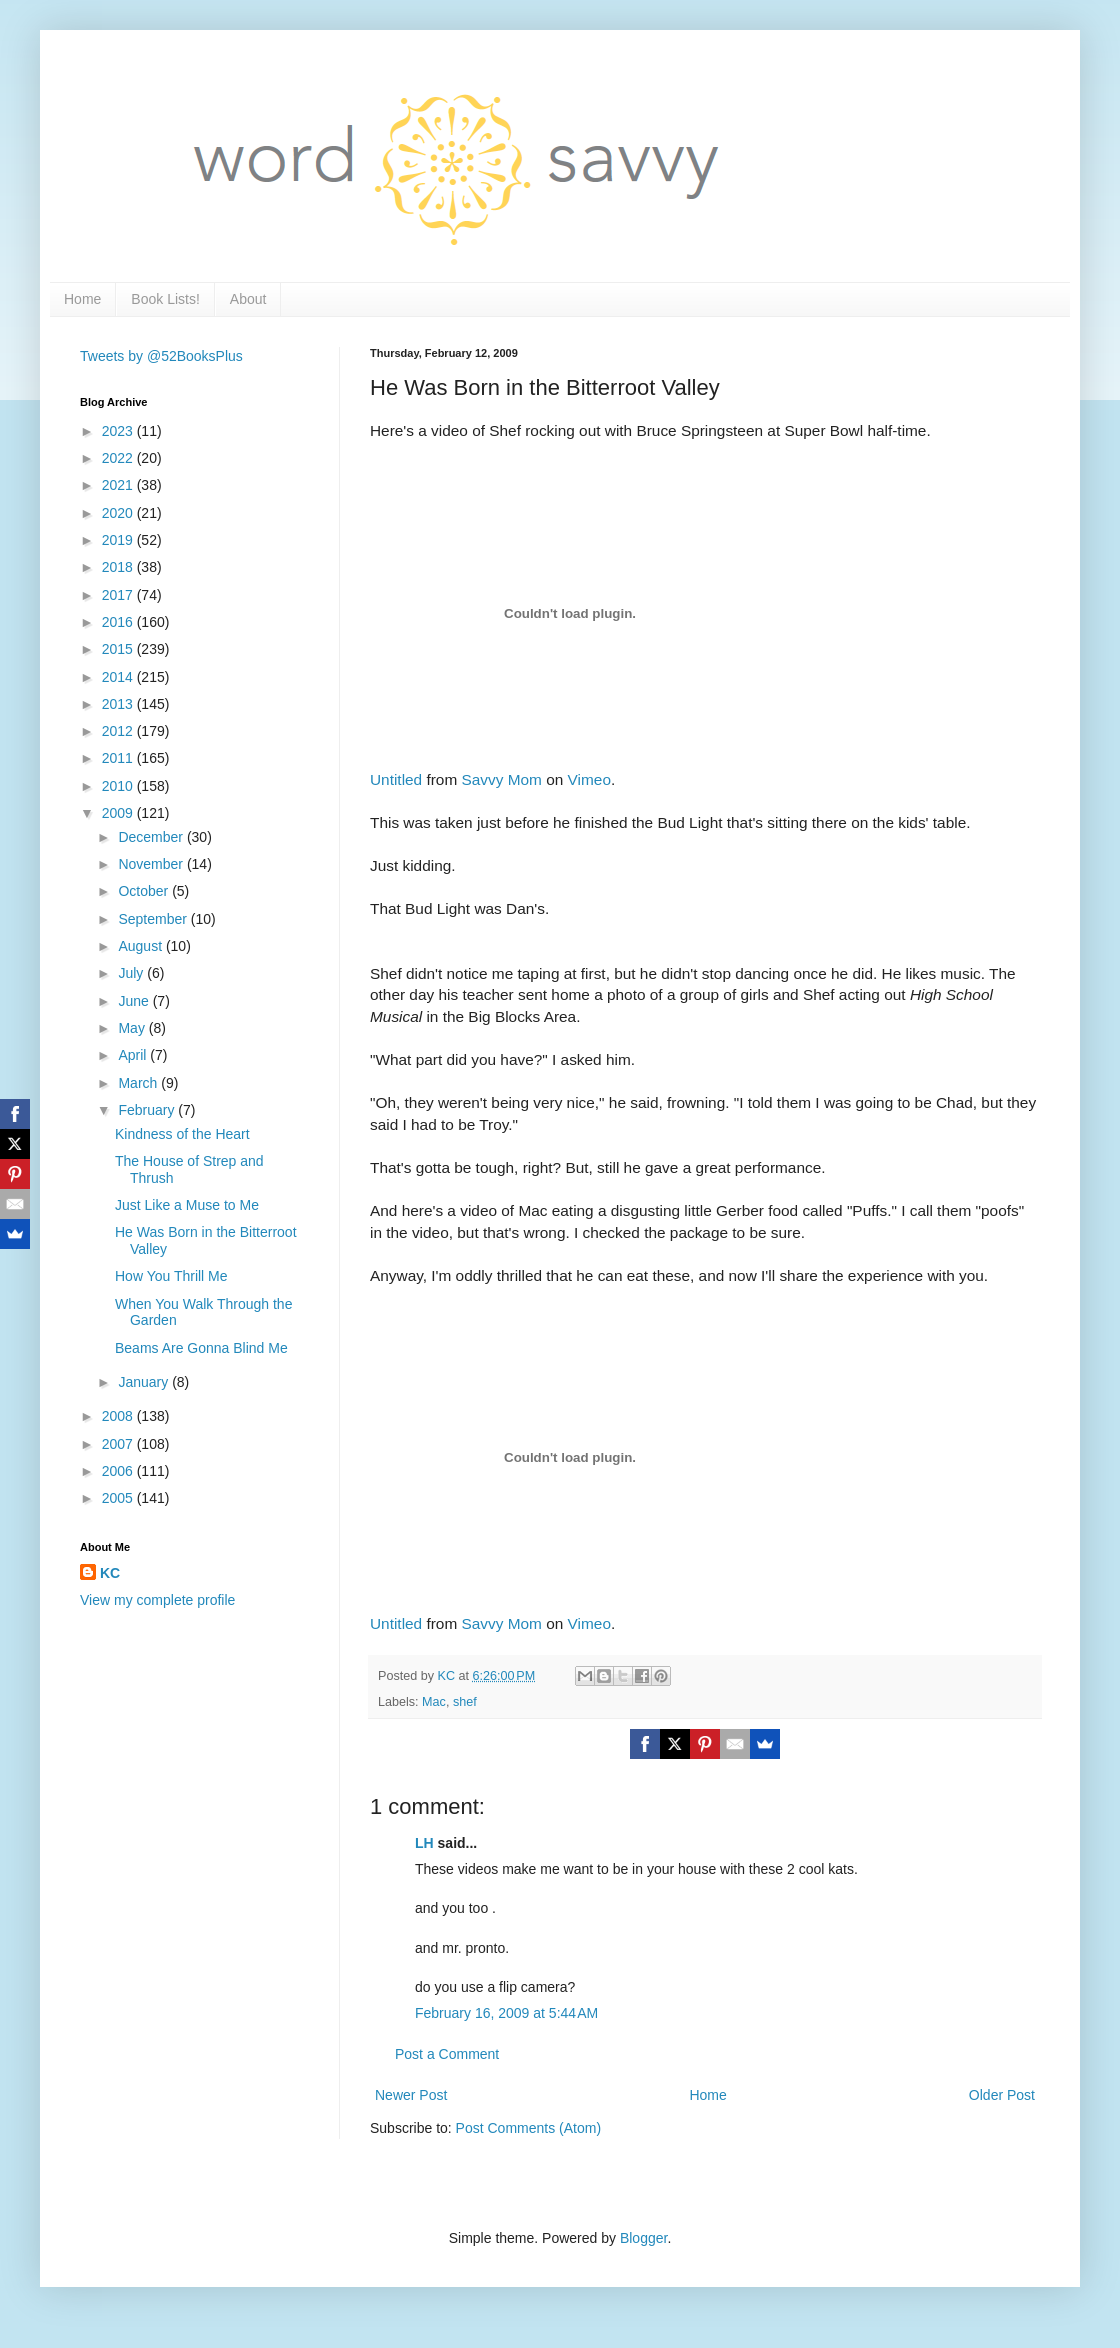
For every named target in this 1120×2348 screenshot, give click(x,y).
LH (424, 1843)
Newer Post (411, 2095)
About (248, 299)
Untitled (396, 779)
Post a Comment (447, 2054)
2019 (119, 540)
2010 (119, 786)
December (152, 837)
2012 (119, 731)
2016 (119, 622)
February (148, 1110)
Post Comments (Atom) (528, 2128)
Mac (434, 1702)
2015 (119, 649)
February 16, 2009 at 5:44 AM (506, 2013)
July (132, 973)
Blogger (643, 2238)
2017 (119, 595)
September (154, 919)
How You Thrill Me (171, 1276)
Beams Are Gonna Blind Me (201, 1348)
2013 (119, 704)
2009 (119, 813)
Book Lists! (165, 299)
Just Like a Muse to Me (187, 1205)
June (135, 1001)
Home (82, 299)
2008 (119, 1416)
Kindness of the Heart (182, 1134)
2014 (119, 677)
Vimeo (589, 779)
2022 (119, 458)
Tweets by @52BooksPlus (161, 356)
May (133, 1028)
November (152, 864)
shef (465, 1702)
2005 (119, 1498)
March (139, 1083)
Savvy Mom (502, 779)
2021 (119, 485)
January (145, 1382)
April (134, 1055)
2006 (119, 1471)
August (141, 946)
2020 (119, 513)
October (145, 891)
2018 (119, 567)
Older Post (1002, 2095)
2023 (119, 431)
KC (110, 1573)
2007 (119, 1444)
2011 (119, 758)
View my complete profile (157, 1600)
